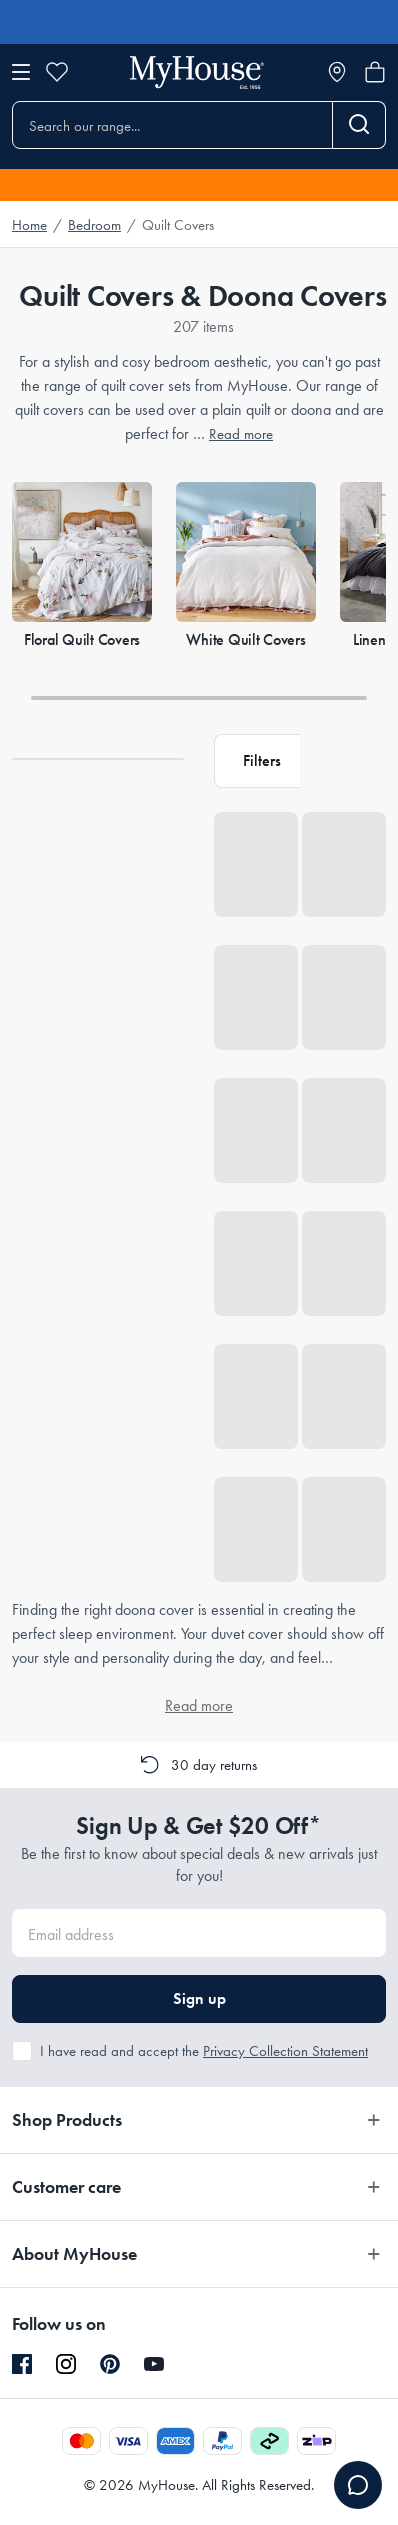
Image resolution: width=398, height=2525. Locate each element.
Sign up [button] (199, 1998)
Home (29, 225)
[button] (257, 761)
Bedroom (94, 225)
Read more (241, 434)
